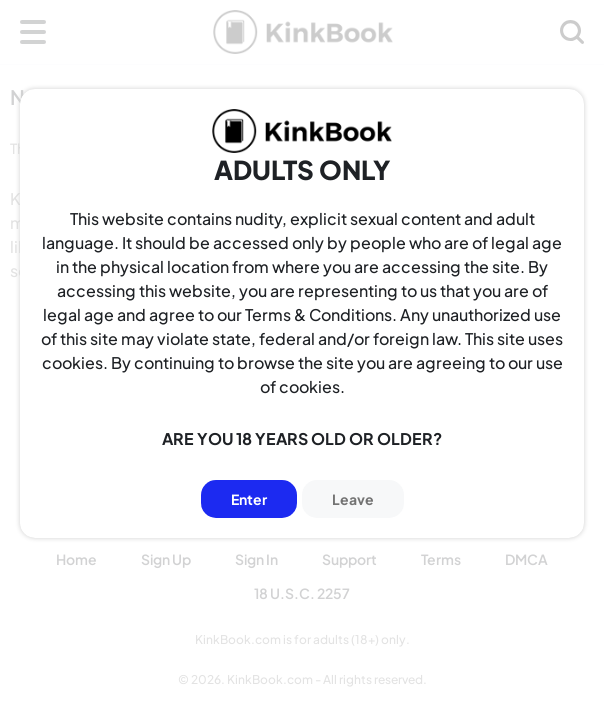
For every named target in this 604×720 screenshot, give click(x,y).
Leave (353, 499)
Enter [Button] (249, 499)
